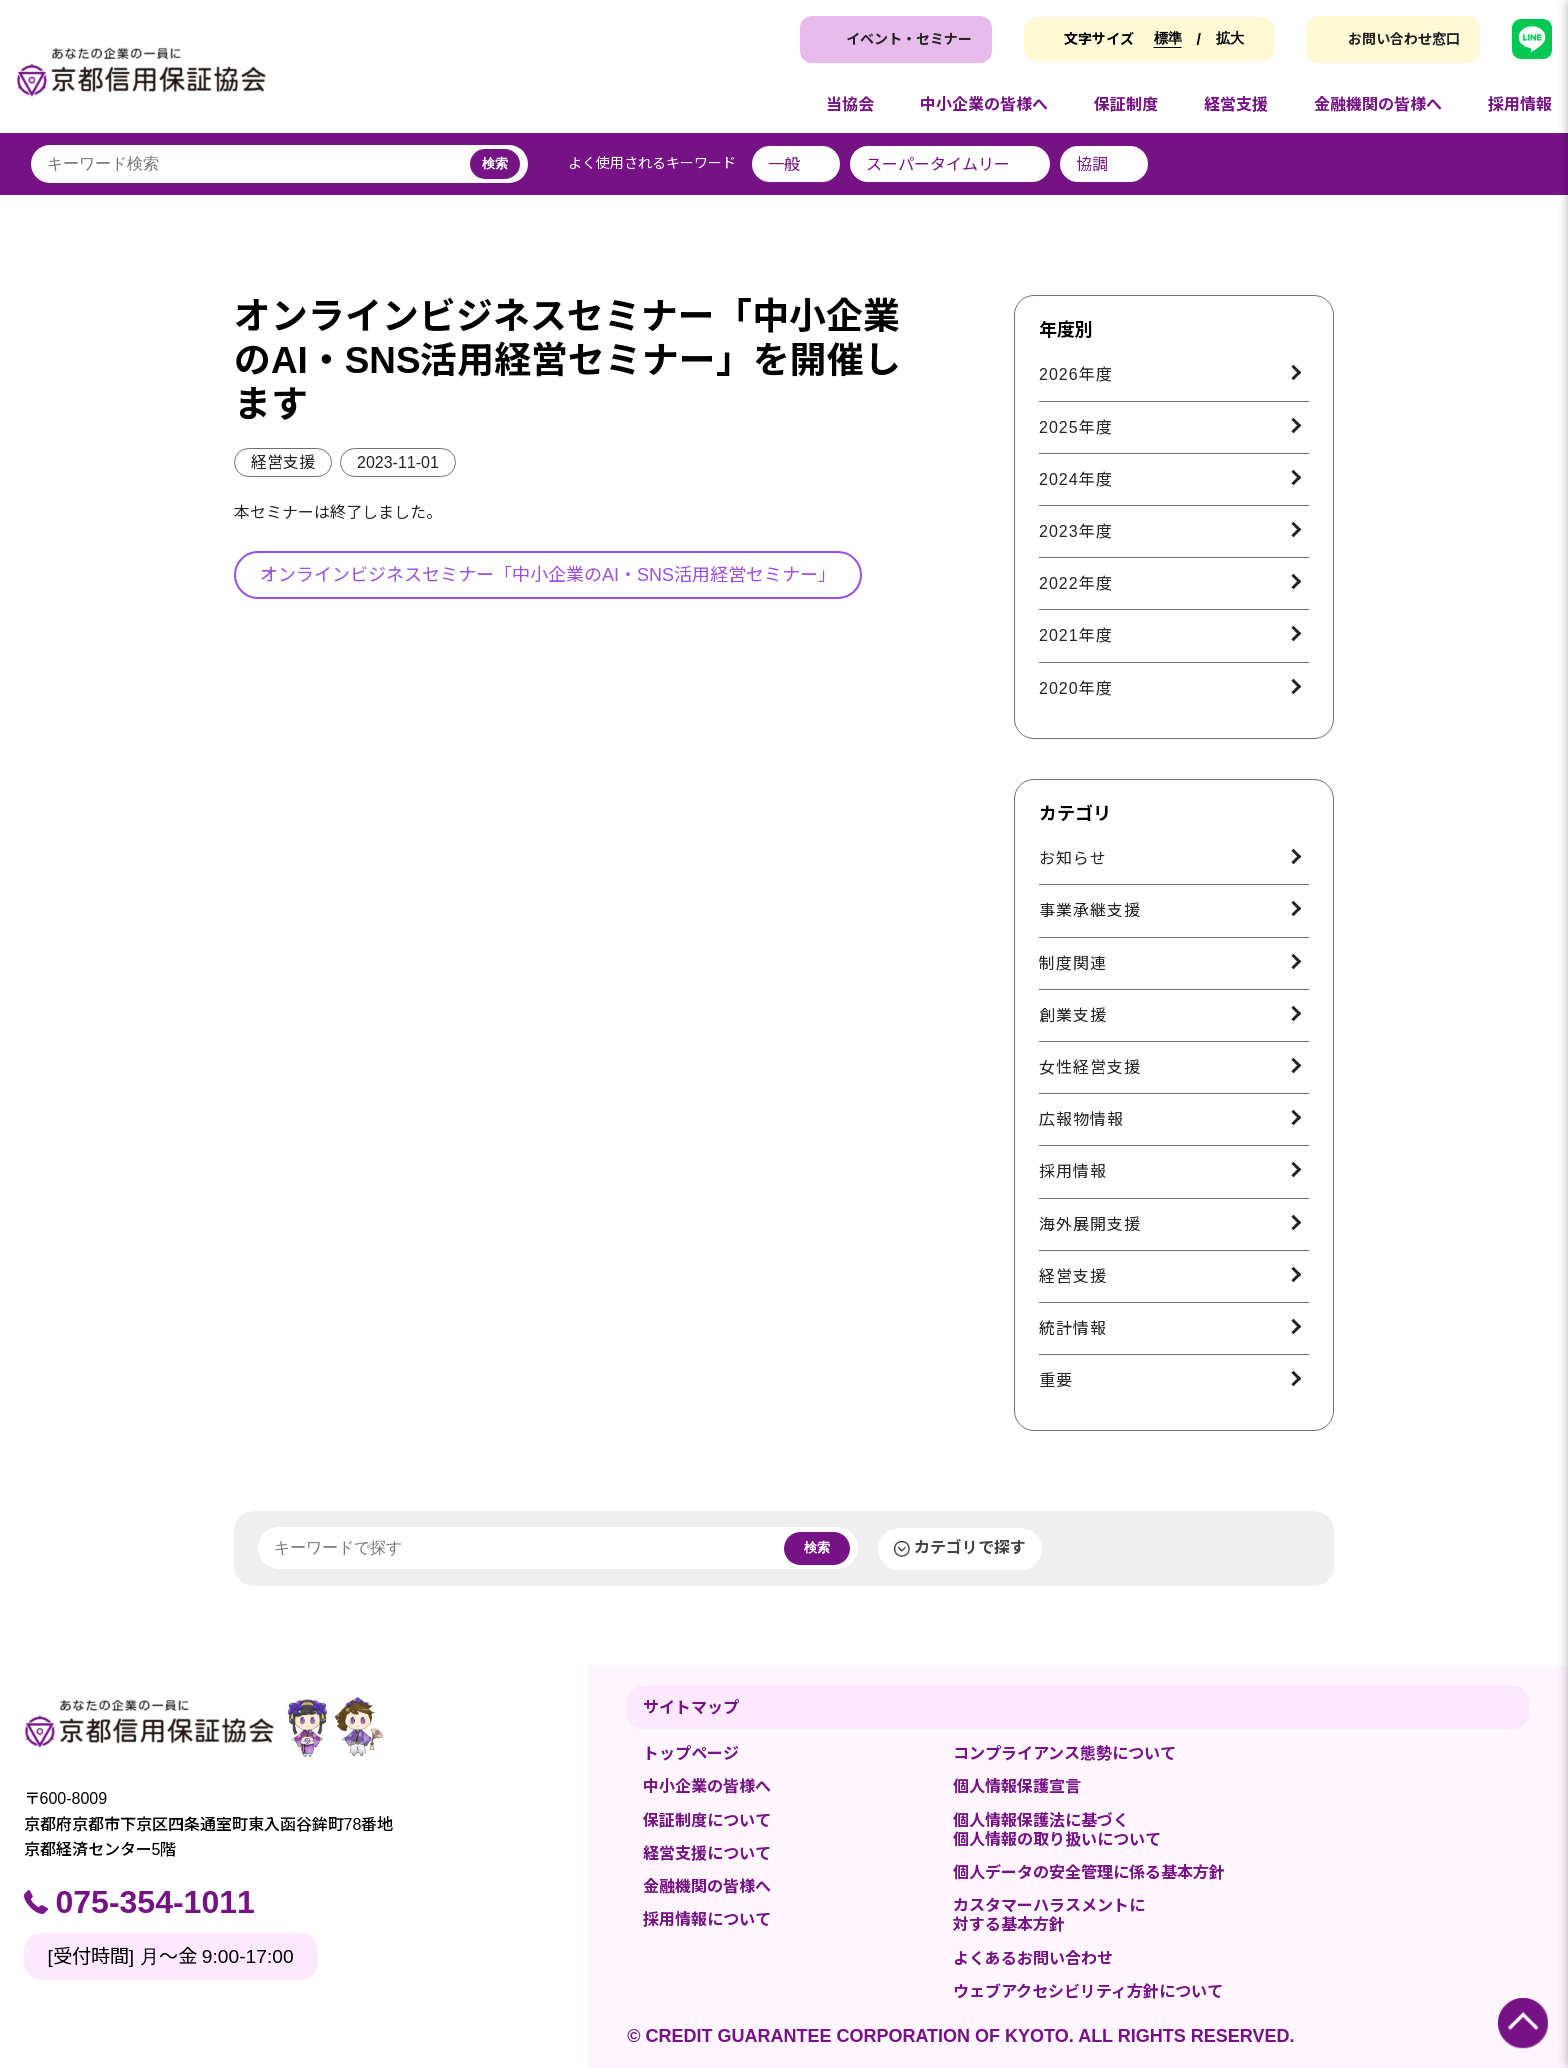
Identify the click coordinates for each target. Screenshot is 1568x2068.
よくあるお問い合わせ (1033, 1958)
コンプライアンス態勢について (1064, 1753)
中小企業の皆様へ (707, 1786)
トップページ (691, 1753)
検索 (495, 163)
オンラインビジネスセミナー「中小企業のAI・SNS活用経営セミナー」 (548, 575)
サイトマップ (691, 1707)
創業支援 (1073, 1015)
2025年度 (1076, 427)
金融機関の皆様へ (707, 1886)
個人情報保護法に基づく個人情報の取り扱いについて (1057, 1830)
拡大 (1230, 38)
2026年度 (1076, 374)
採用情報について (707, 1919)
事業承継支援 (1090, 910)
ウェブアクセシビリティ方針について (1088, 1991)
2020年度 (1076, 688)
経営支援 (283, 462)
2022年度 (1076, 583)
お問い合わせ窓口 (1404, 39)
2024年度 (1076, 479)
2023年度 (1076, 531)
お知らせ (1073, 858)
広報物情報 (1081, 1119)
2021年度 (1076, 635)
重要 (1056, 1380)
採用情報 (1073, 1171)
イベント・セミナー (909, 39)
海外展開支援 (1090, 1224)
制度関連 (1073, 963)
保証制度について (707, 1820)
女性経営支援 (1090, 1067)
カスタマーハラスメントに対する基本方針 (1049, 1915)
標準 (1168, 38)
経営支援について (707, 1853)
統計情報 (1073, 1328)
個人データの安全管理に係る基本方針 (1089, 1872)
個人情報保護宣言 (1017, 1786)
